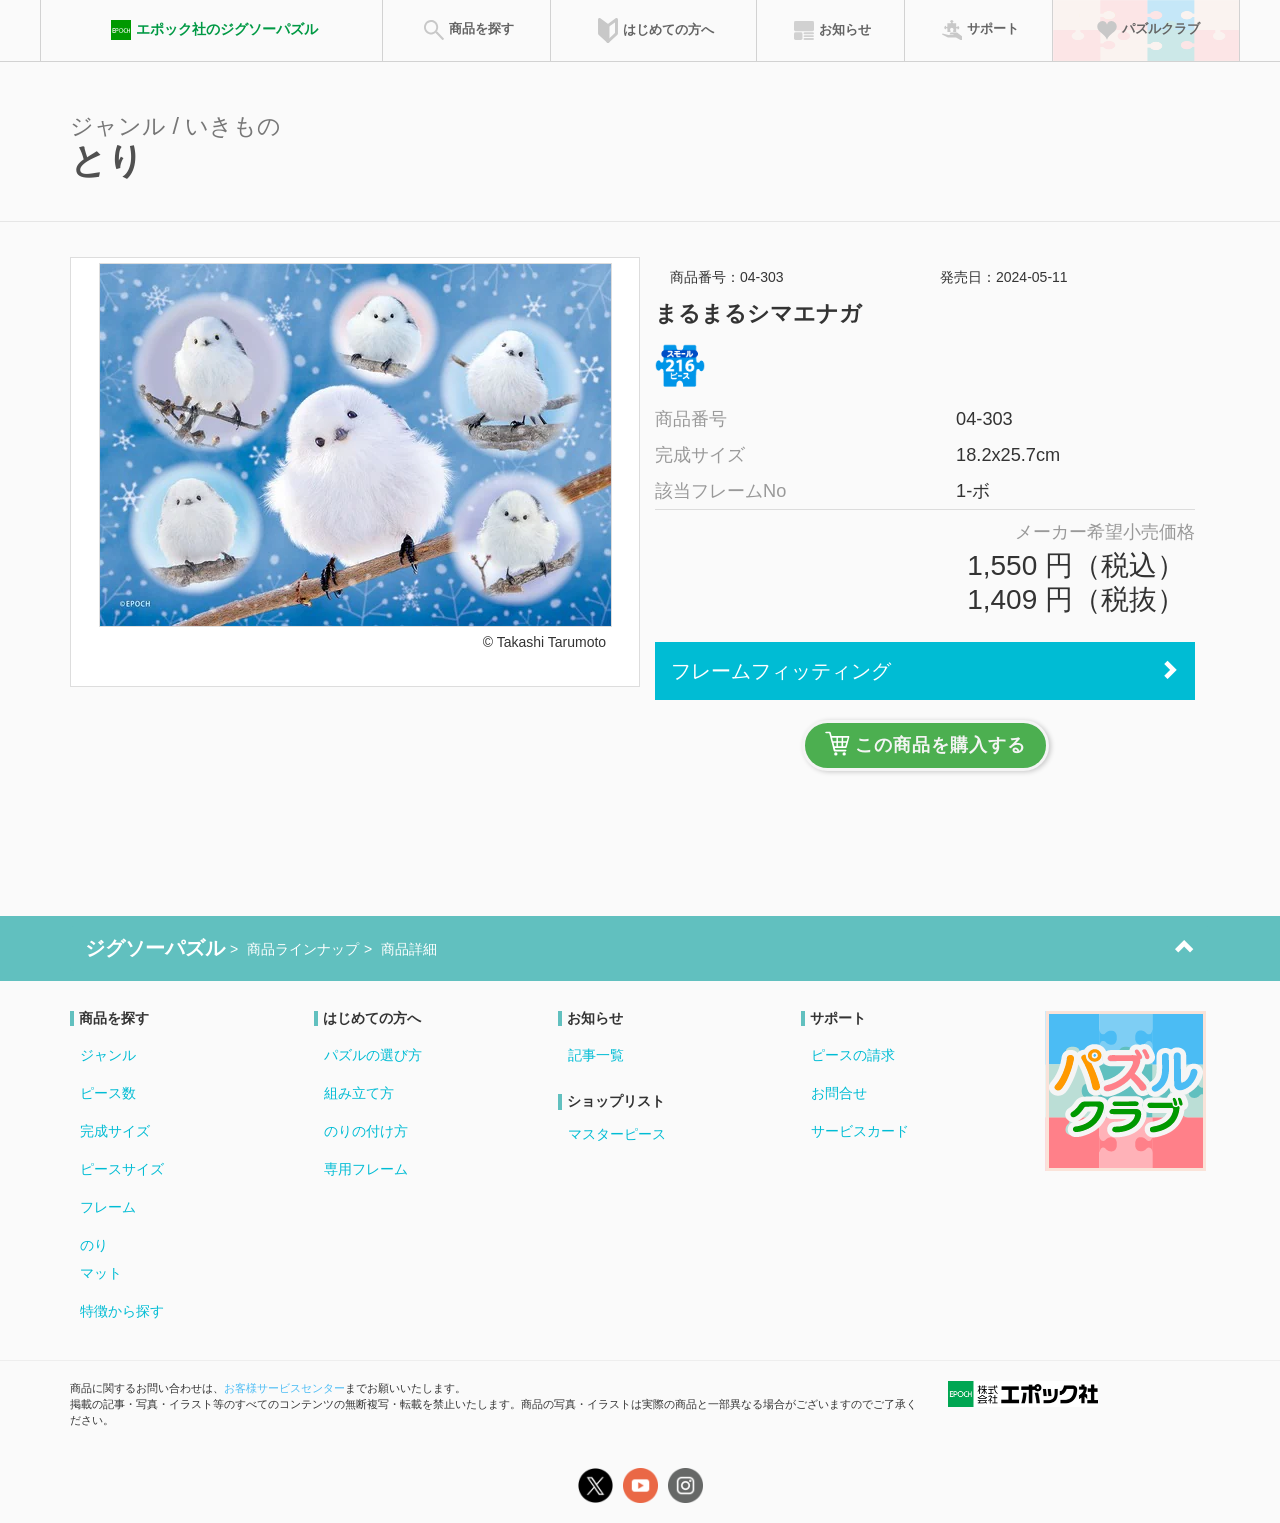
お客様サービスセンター (284, 1388)
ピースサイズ (122, 1169)
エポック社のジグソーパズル (212, 30)
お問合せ (839, 1093)
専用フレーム (366, 1169)
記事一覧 (596, 1055)
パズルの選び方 (373, 1055)
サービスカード (860, 1131)
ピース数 (108, 1093)
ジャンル (108, 1055)
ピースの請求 (853, 1055)
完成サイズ (115, 1131)
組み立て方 (359, 1093)
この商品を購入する (925, 743)
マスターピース (617, 1134)
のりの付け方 (366, 1131)
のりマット (101, 1259)
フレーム (108, 1207)
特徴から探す (122, 1311)
